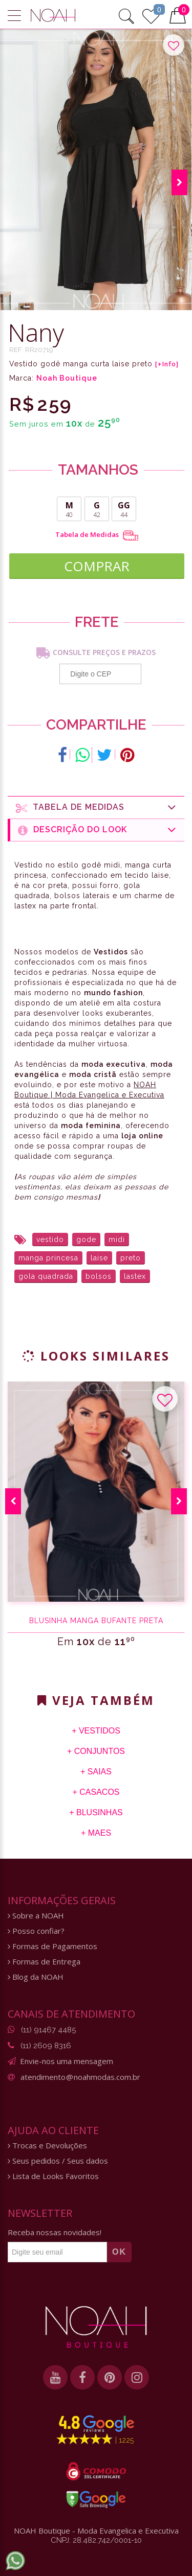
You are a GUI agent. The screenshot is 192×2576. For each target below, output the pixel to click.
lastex (135, 1276)
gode (86, 1239)
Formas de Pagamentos (52, 1946)
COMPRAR (97, 566)
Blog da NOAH (35, 1977)
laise (99, 1258)
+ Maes (96, 1833)
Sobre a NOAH (36, 1916)
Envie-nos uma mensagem (66, 2061)
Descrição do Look (97, 830)
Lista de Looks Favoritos (53, 2176)
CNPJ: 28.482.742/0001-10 (96, 2540)
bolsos (99, 1276)
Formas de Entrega (44, 1961)
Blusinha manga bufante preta (96, 1621)
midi (117, 1239)
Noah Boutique (66, 378)
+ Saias (96, 1771)
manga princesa (48, 1258)
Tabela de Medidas (96, 535)
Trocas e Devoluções (47, 2145)
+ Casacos (95, 1792)
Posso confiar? (36, 1931)
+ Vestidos (96, 1730)
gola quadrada (45, 1276)
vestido (50, 1239)
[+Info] (167, 364)
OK (119, 2251)
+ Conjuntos (96, 1751)
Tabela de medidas (96, 807)
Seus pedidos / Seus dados (58, 2161)
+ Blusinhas (95, 1812)
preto (130, 1258)
